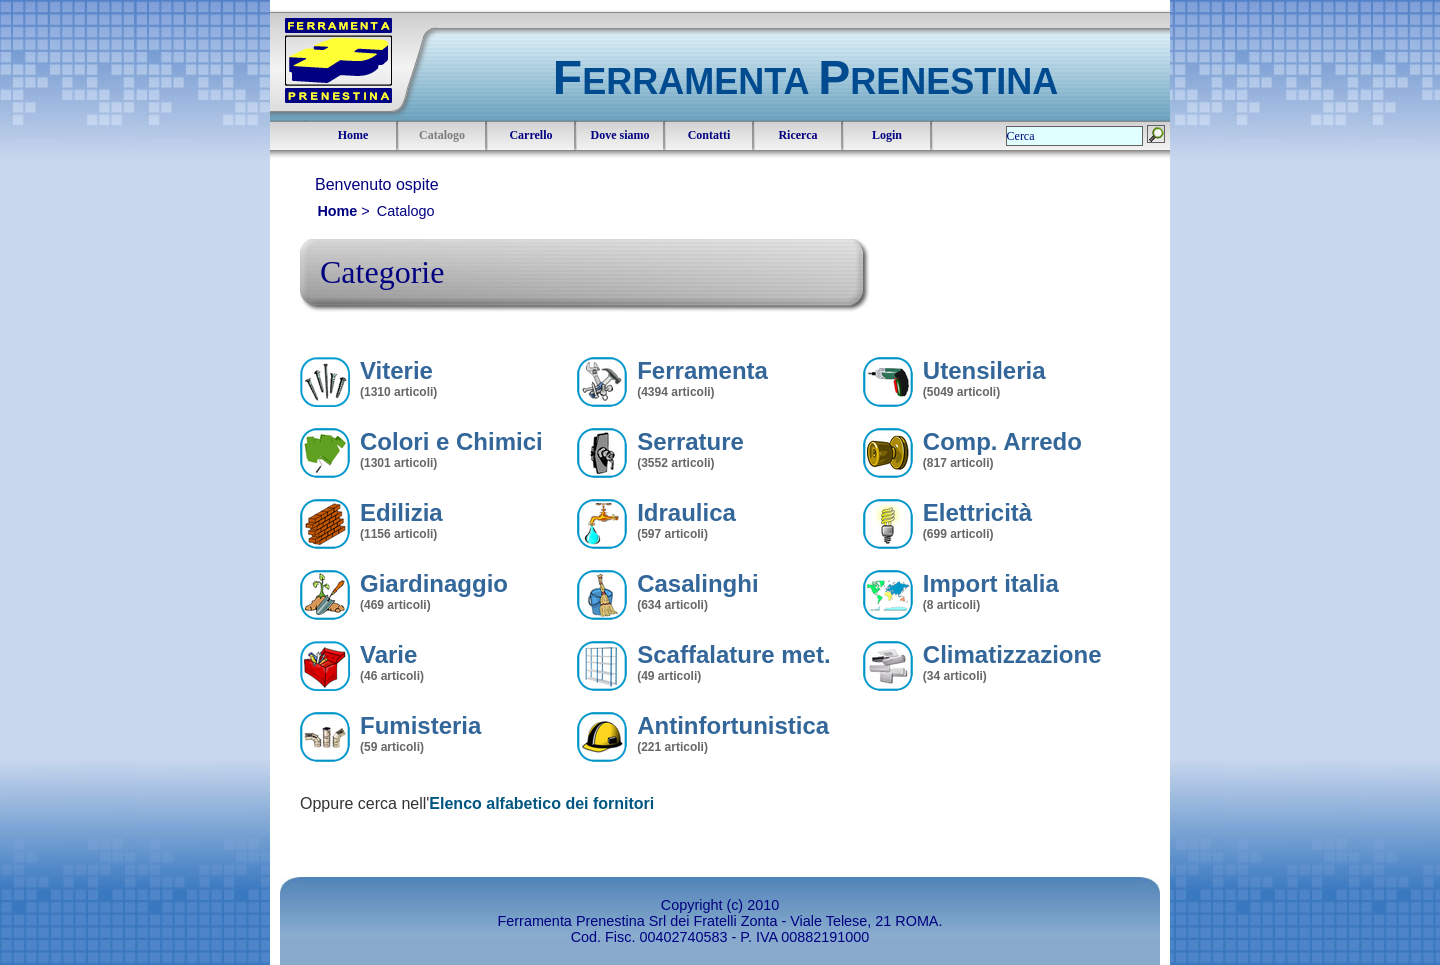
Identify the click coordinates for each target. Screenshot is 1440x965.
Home (353, 135)
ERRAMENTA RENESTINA (805, 81)
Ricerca (797, 135)
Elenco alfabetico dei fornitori (541, 803)
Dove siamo (620, 135)
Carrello (530, 135)
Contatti (709, 135)
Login (887, 135)
